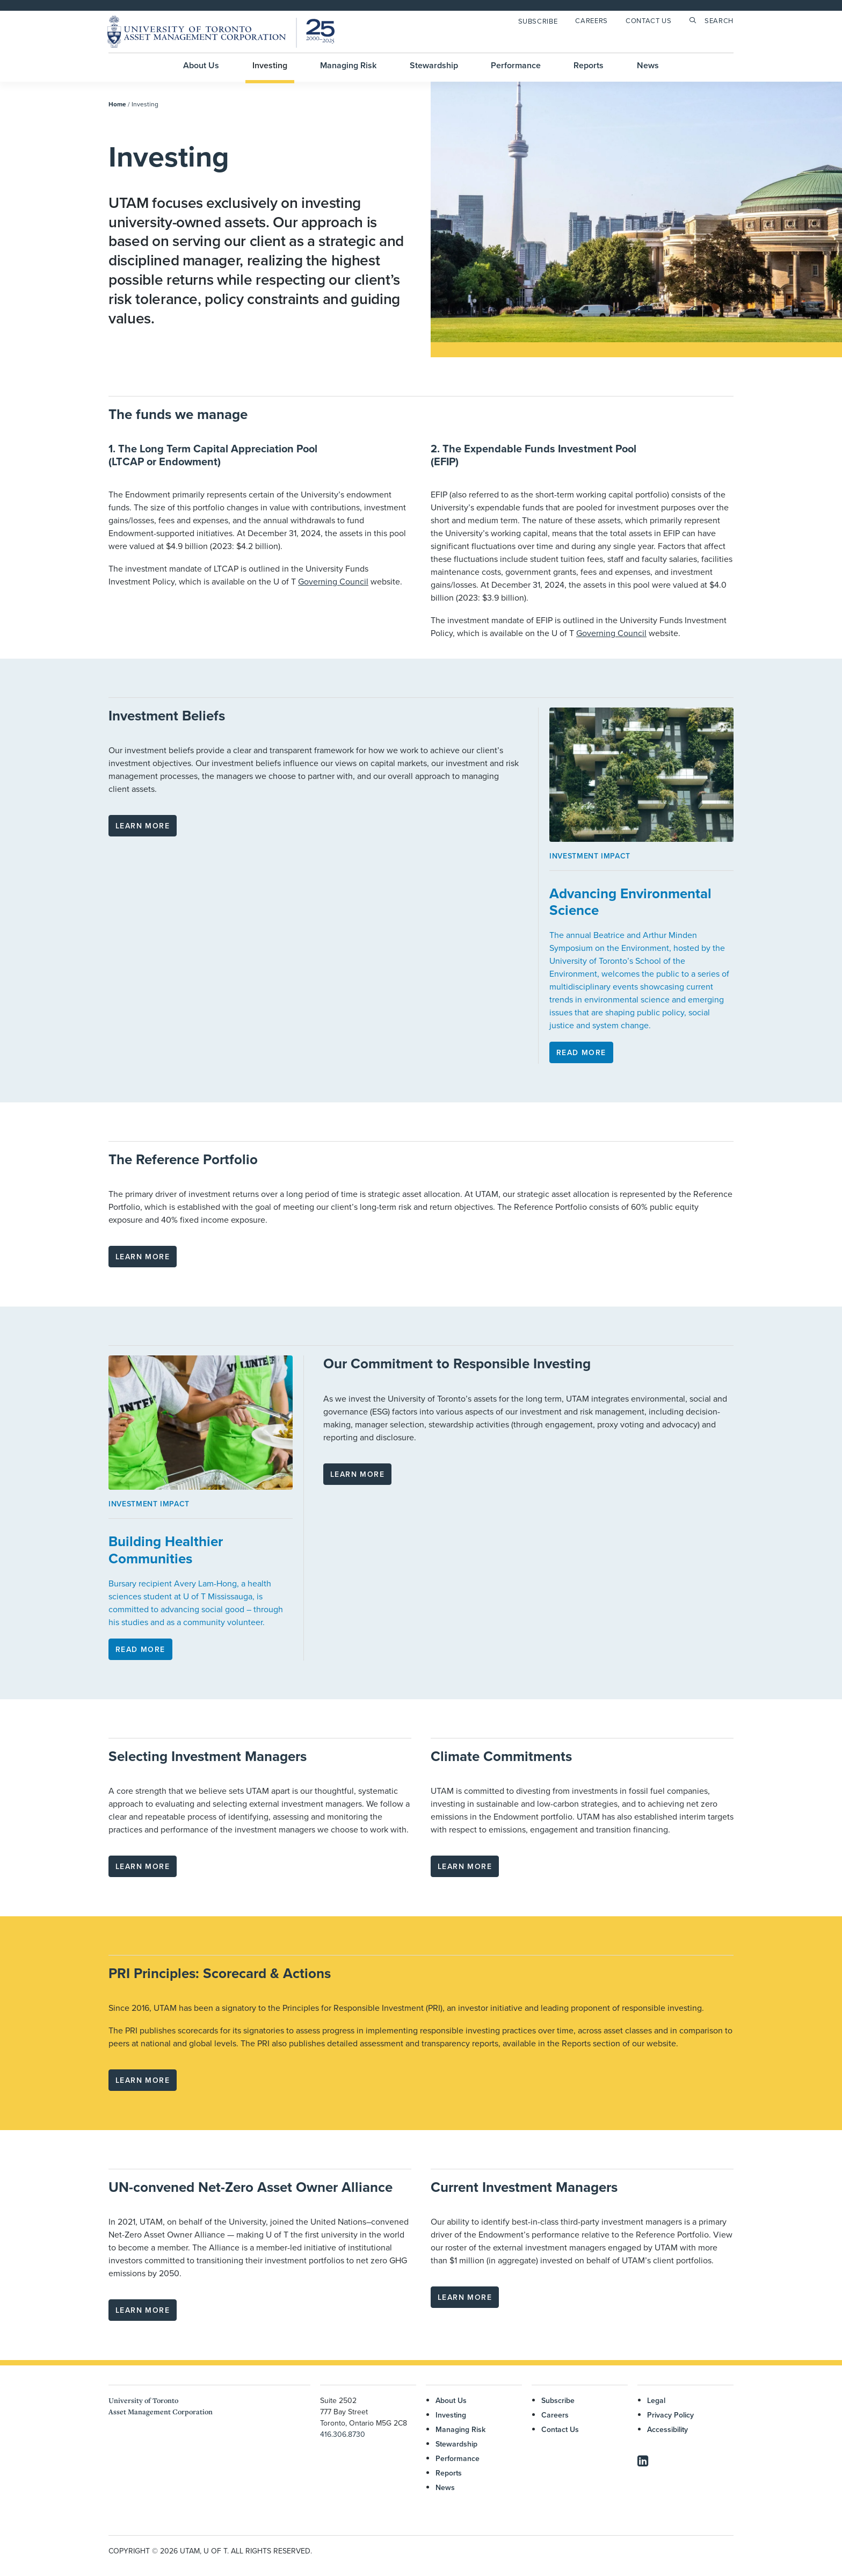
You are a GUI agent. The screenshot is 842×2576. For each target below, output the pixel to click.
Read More (581, 1052)
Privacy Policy (670, 2414)
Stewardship (434, 65)
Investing (269, 65)
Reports (589, 65)
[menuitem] (540, 21)
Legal (656, 2400)
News (648, 65)
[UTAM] (221, 32)
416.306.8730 (342, 2434)
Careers (591, 20)
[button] (643, 2463)
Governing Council (333, 581)
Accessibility (667, 2429)
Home (117, 104)
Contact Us (649, 20)
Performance (516, 65)
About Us (201, 65)
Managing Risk (348, 65)
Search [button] (719, 20)
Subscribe (538, 21)
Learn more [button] (142, 825)
